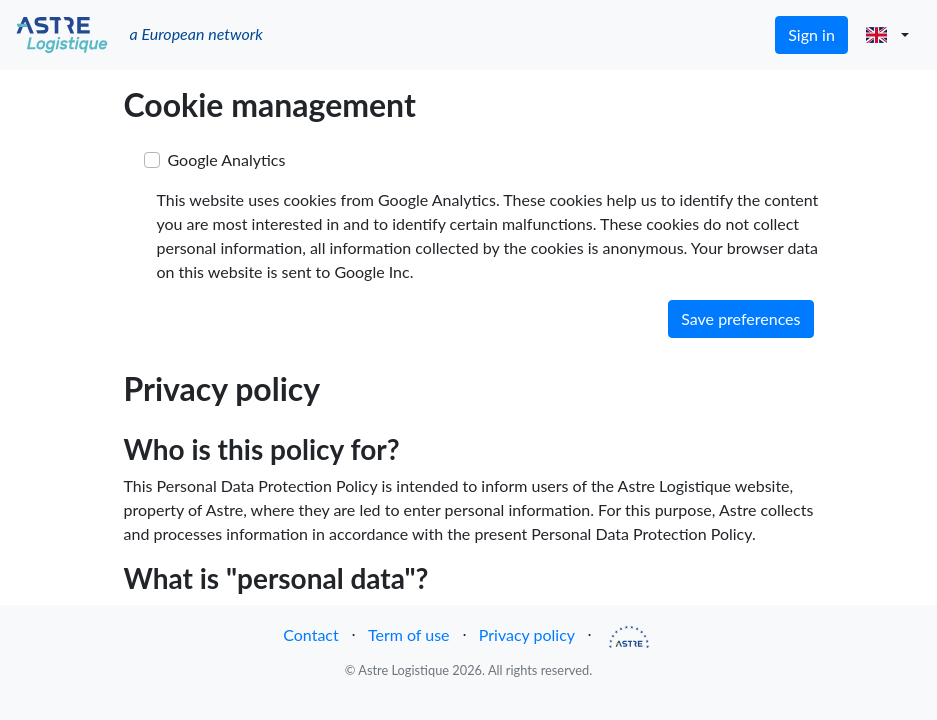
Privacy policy (527, 634)
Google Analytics (227, 159)
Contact (310, 634)
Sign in (811, 34)
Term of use (409, 634)
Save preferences (740, 318)
